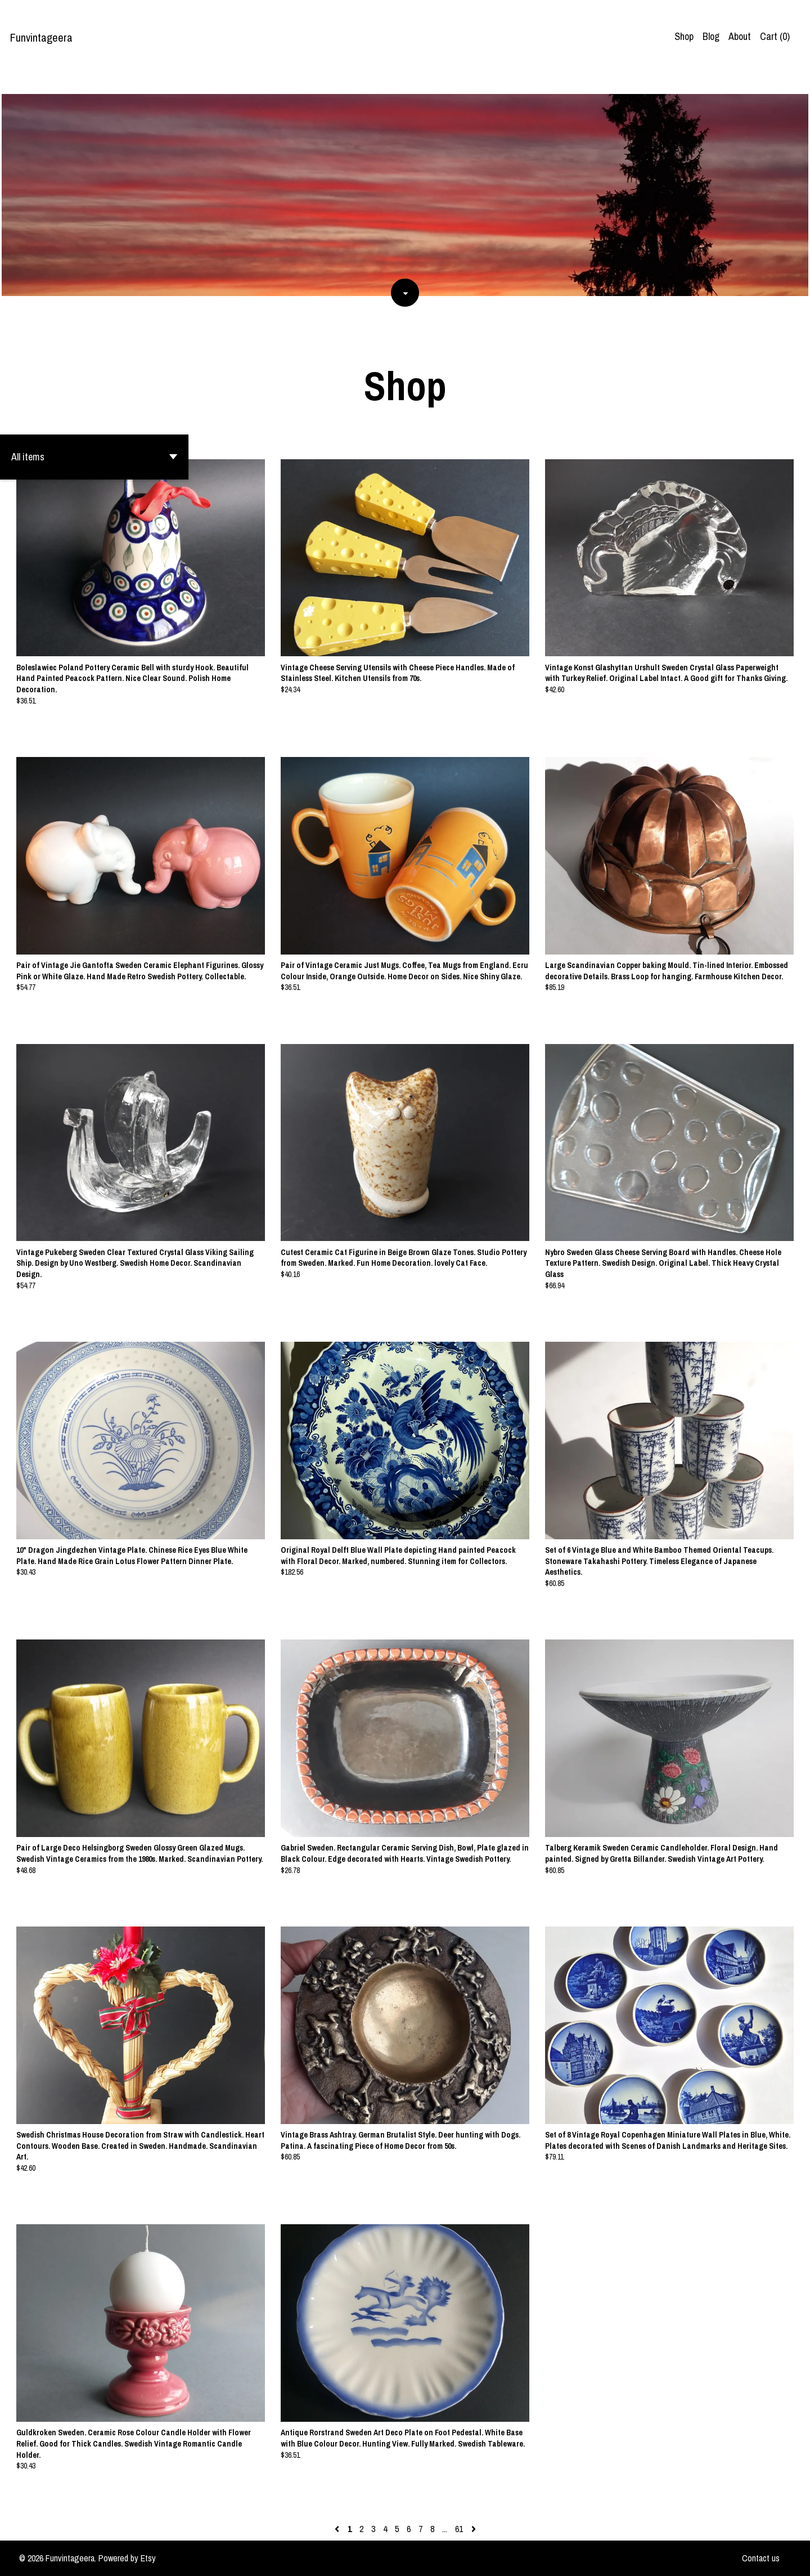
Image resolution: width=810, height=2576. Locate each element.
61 (459, 2529)
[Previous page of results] (338, 2529)
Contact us (761, 2558)
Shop (684, 36)
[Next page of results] (473, 2529)
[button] (94, 457)
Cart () (775, 36)
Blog (711, 36)
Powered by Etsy (127, 2558)
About (739, 36)
